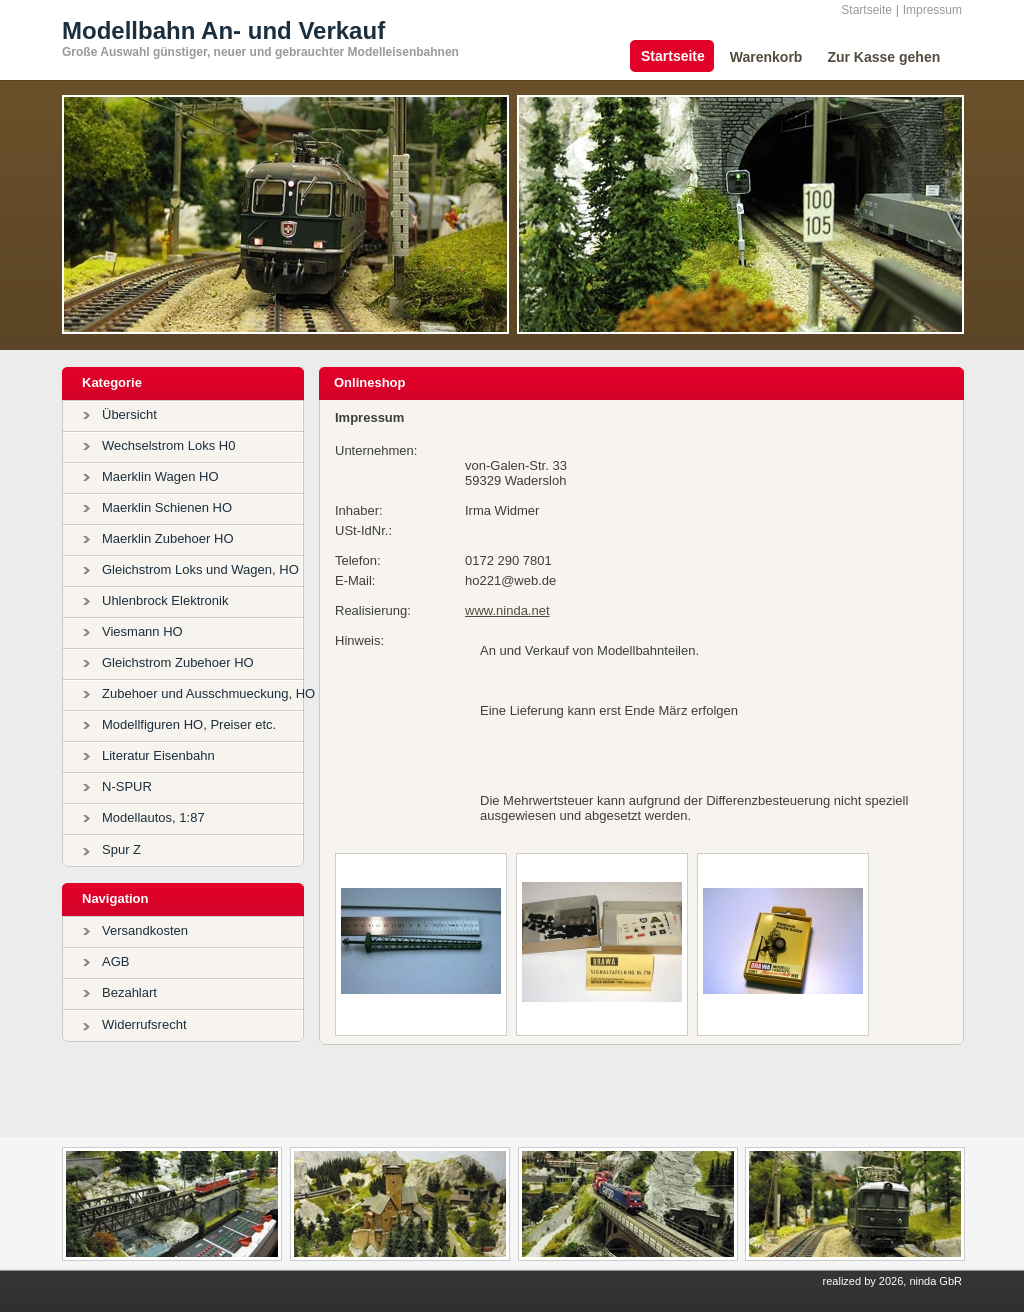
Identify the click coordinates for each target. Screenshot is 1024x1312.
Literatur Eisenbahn (158, 755)
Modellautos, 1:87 (153, 817)
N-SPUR (127, 786)
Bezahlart (129, 992)
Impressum (932, 10)
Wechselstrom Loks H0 (168, 445)
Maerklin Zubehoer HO (168, 538)
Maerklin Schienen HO (167, 507)
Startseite (866, 10)
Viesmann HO (142, 631)
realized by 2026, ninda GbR (892, 1281)
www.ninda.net (507, 610)
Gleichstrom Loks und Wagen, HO (200, 569)
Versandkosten (145, 930)
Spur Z (121, 849)
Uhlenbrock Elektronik (165, 600)
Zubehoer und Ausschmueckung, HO (208, 693)
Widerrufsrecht (144, 1024)
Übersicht (129, 414)
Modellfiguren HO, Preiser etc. (189, 724)
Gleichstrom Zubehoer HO (178, 662)
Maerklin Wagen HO (160, 476)
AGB (115, 961)
